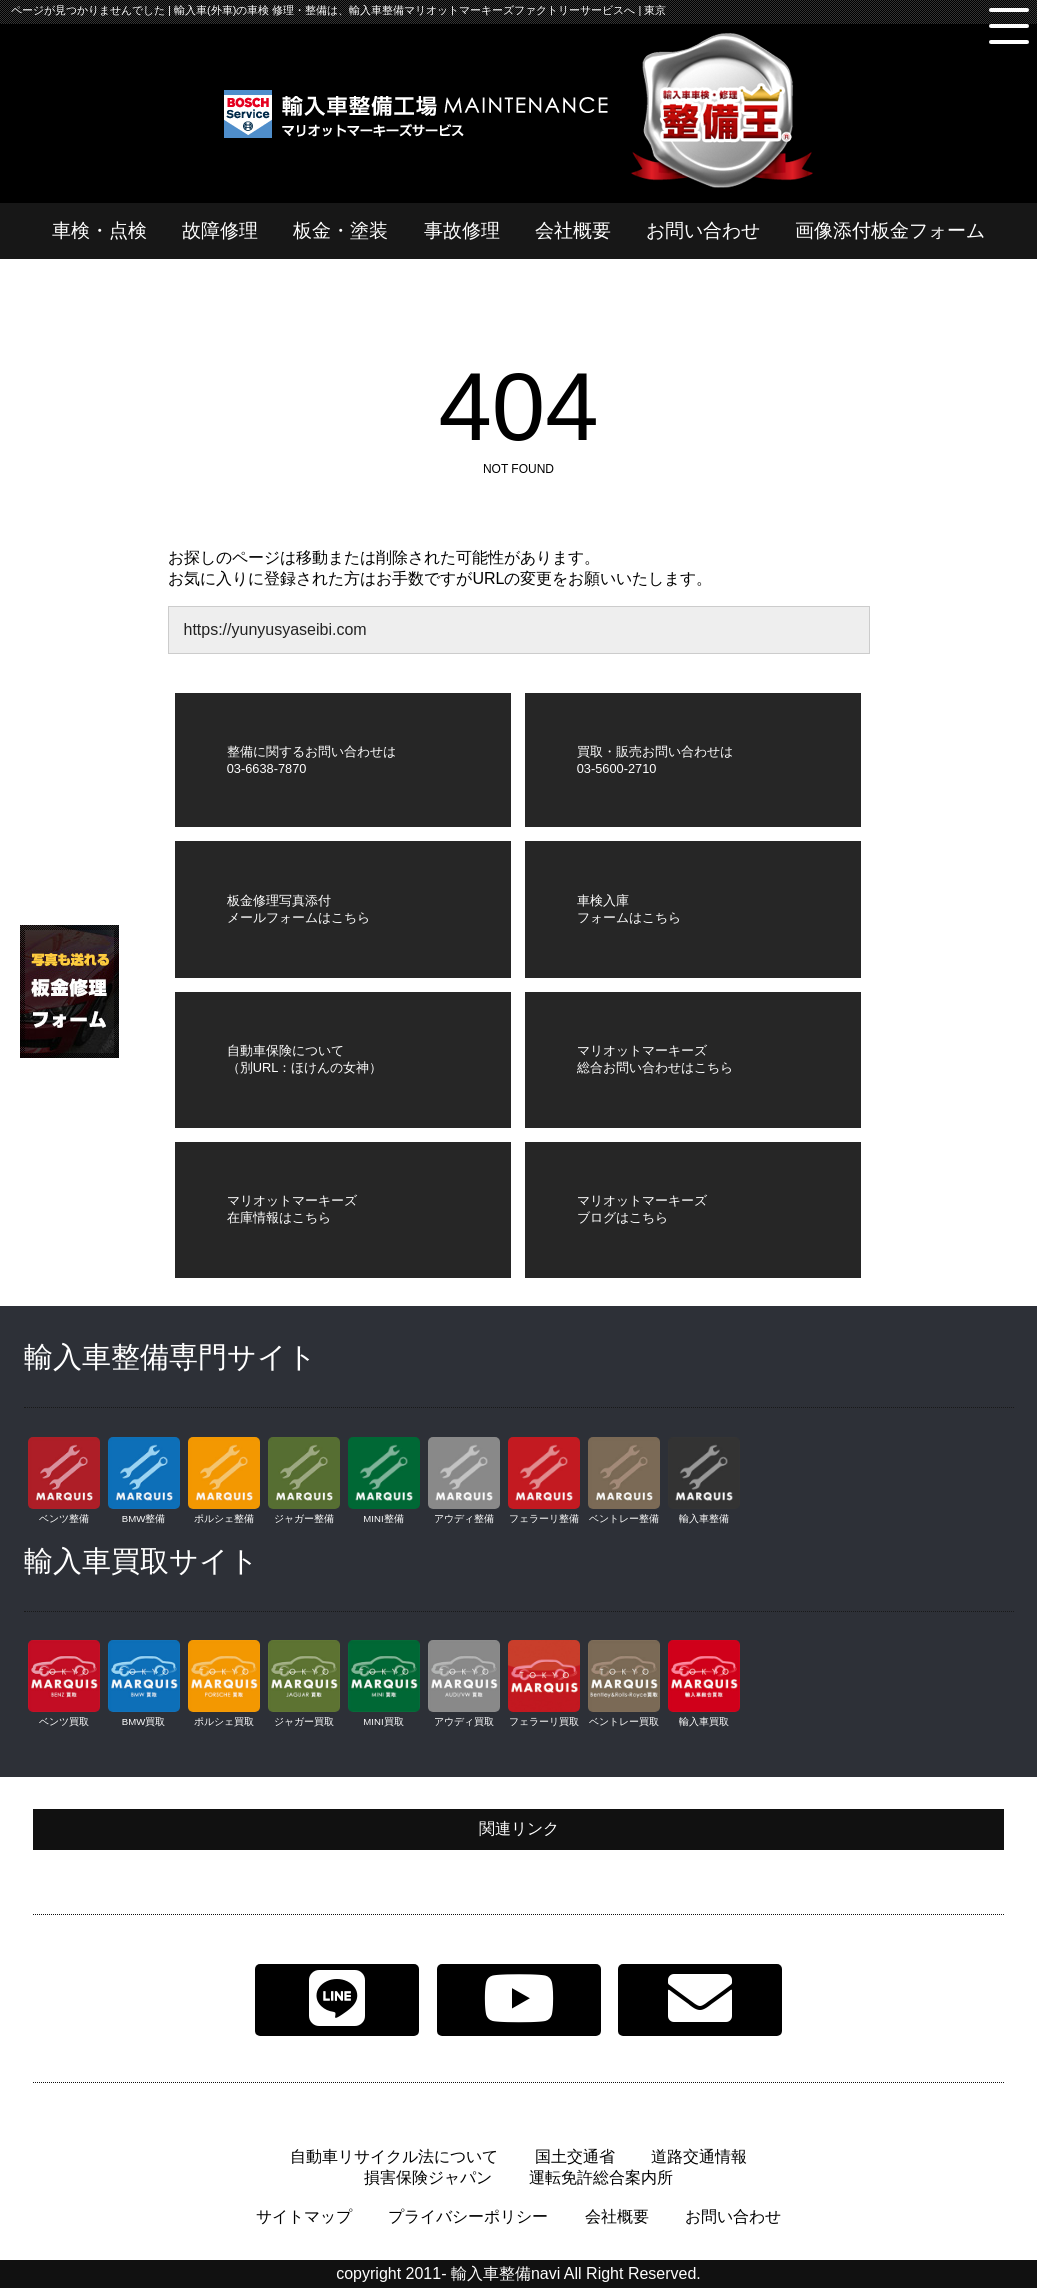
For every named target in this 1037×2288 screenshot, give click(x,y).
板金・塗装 (340, 230)
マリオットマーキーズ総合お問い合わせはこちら (655, 1059)
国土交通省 (575, 2156)
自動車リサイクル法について (394, 2156)
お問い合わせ (703, 230)
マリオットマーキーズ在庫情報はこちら (292, 1209)
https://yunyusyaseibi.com (274, 629)
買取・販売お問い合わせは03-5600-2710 (655, 760)
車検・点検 (99, 230)
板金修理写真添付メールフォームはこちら (298, 909)
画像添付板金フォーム (890, 230)
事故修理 (462, 230)
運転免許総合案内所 (601, 2177)
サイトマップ (304, 2216)
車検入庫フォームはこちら (629, 909)
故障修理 (220, 230)
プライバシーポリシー (468, 2216)
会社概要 (573, 230)
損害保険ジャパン (428, 2177)
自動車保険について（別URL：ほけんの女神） (305, 1059)
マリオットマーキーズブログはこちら (642, 1209)
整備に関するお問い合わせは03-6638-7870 (311, 760)
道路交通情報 (699, 2156)
